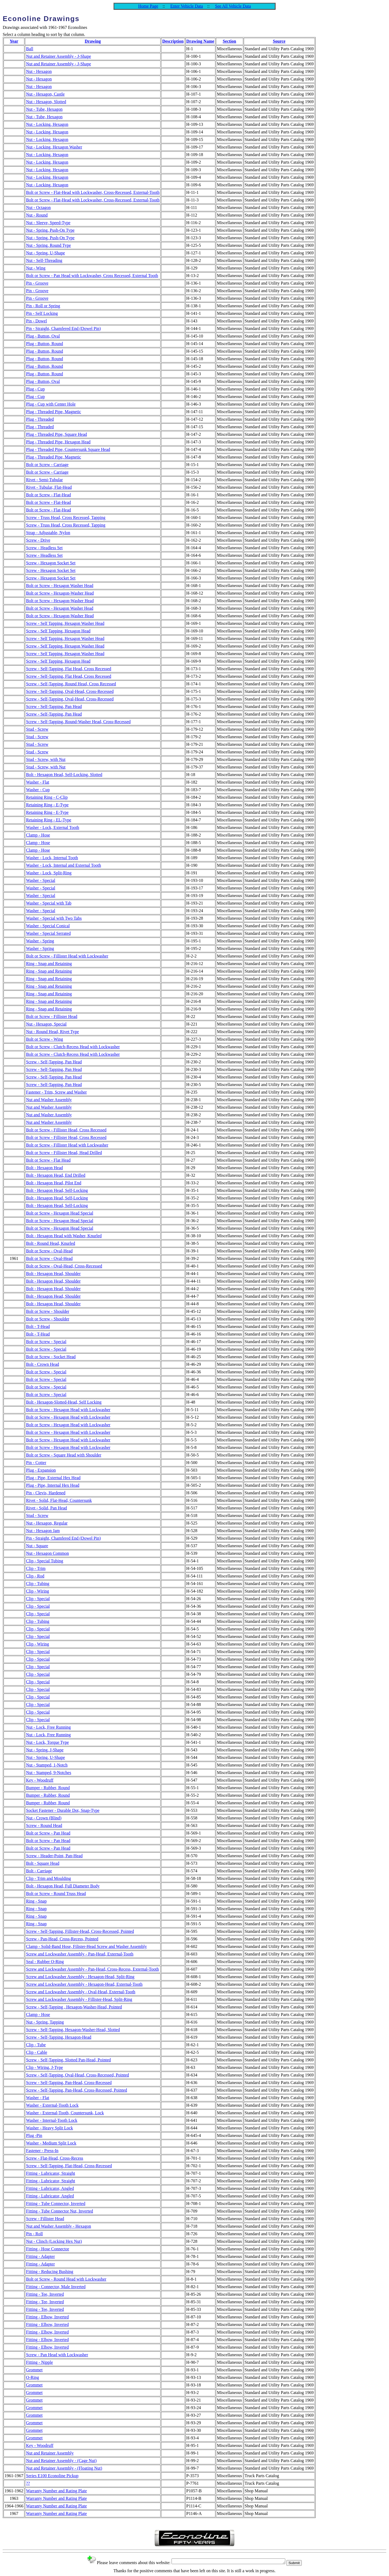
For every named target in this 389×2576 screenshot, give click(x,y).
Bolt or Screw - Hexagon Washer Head (59, 585)
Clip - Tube (36, 2044)
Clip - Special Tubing (44, 1561)
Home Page (148, 6)
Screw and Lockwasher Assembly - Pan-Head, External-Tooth (79, 1954)
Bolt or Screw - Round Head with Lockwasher (66, 2279)
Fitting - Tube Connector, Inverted (55, 2203)
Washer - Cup (38, 789)
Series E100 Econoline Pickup (52, 2475)
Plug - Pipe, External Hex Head (53, 1477)
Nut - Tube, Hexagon (44, 109)
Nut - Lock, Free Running (48, 1727)
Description (172, 41)
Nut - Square (37, 1545)
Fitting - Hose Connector (47, 2249)
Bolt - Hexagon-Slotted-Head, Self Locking (64, 1402)
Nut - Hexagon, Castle (45, 94)
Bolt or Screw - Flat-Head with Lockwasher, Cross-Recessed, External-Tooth (92, 192)
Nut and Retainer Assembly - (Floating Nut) (64, 2468)
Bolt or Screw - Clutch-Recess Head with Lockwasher (73, 1046)
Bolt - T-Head (38, 1326)
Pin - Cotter (36, 1462)
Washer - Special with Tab (48, 903)
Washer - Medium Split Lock (51, 2143)
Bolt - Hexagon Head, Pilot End (53, 1183)
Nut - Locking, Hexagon (47, 124)
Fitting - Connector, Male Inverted (55, 2286)
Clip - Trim (35, 1568)
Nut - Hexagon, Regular (47, 1523)
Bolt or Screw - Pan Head (48, 1833)
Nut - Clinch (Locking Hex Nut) (54, 2241)
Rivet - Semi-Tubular (44, 479)
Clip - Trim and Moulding (48, 1878)
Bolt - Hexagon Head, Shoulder (53, 1273)
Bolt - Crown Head (42, 1364)
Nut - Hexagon (39, 71)
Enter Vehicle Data (186, 6)
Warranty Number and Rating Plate (56, 2491)
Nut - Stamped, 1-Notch (47, 1765)
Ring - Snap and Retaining (49, 963)
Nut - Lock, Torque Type (47, 1742)
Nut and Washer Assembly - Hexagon (58, 2226)
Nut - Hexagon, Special (46, 1024)
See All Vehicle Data (233, 6)
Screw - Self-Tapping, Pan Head (54, 706)
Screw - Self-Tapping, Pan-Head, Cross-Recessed (69, 2082)
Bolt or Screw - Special (46, 1341)
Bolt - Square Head (42, 1863)
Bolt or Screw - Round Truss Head (56, 1893)
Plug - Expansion (41, 1470)
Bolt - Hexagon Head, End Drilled (55, 1175)
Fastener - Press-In (42, 2150)
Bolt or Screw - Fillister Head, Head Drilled (64, 1152)
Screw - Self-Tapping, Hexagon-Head (58, 2037)
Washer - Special (40, 880)
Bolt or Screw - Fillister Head (51, 1016)
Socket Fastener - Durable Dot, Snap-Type (62, 1810)
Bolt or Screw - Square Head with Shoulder (63, 1455)
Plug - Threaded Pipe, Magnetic (53, 411)
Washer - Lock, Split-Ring (48, 873)
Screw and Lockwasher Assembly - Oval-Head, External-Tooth (80, 1992)
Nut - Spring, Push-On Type (50, 230)
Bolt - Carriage (39, 1871)
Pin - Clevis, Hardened (45, 1493)
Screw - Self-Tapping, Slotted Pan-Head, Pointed (68, 2060)
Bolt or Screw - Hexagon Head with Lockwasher (68, 1409)
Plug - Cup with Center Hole (51, 404)
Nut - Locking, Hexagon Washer (54, 147)
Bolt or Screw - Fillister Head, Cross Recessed (66, 1130)
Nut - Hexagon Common (47, 1553)
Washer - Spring (40, 941)
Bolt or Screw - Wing (44, 1039)
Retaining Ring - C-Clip (47, 797)
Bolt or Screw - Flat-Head (48, 495)
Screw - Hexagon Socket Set (50, 563)
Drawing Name (200, 41)
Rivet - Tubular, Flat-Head (49, 487)
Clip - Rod (35, 1576)
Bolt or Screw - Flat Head (48, 1160)
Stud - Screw (37, 729)
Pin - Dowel (36, 321)
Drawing (93, 41)
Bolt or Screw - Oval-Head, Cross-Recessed (64, 1266)
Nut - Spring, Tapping (45, 2022)
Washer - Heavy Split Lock (49, 2128)
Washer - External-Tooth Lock (52, 2105)
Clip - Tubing (37, 1583)
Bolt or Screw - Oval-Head (49, 1251)
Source (279, 41)
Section (229, 41)
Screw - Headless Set (44, 547)
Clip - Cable (36, 2052)
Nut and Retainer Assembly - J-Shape (58, 56)
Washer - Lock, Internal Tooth (52, 857)
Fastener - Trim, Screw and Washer (56, 1092)
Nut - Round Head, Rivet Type (52, 1031)
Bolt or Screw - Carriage (47, 464)
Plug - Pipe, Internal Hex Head (52, 1485)
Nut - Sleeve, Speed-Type (48, 222)
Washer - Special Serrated (48, 933)
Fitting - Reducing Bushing (49, 2271)
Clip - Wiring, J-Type (44, 2067)
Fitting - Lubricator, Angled (50, 2188)
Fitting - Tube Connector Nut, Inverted (59, 2211)
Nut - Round (37, 215)
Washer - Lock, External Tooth (52, 827)
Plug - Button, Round (44, 343)
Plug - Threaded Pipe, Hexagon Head (58, 442)
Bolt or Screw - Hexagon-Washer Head (60, 593)
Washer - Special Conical (48, 925)
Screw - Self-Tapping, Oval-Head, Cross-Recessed (69, 691)
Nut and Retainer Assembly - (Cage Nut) (61, 2460)
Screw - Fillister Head (45, 2218)
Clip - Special (38, 1598)
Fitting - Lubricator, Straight (50, 2173)
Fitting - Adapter (40, 2256)
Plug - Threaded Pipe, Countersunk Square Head (68, 449)
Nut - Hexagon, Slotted (46, 101)
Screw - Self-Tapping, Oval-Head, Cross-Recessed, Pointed (77, 2075)
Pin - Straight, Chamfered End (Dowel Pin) (63, 328)
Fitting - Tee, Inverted (45, 2294)
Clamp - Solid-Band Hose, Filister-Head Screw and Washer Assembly (86, 1946)
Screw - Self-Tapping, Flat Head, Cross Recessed (68, 668)
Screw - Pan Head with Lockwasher (57, 2354)
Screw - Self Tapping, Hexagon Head (58, 631)
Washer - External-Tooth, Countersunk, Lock (65, 2112)
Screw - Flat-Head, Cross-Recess (54, 2158)
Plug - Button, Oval (43, 336)
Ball (29, 48)
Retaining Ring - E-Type (47, 805)
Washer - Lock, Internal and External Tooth (63, 865)
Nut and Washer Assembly (49, 1099)
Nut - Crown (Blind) (43, 1818)
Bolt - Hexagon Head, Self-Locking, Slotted (64, 774)
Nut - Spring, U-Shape (45, 253)
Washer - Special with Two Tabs (54, 918)
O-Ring (32, 2377)
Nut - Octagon (38, 207)
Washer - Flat (37, 782)
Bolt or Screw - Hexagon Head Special (59, 1213)
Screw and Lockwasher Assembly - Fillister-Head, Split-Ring (79, 1999)
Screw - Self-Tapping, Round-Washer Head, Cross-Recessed (78, 721)
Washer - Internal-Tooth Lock (51, 2120)
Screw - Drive (38, 540)
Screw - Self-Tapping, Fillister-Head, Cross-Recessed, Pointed (80, 1931)
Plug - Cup (35, 389)
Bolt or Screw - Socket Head (51, 1356)
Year (14, 41)
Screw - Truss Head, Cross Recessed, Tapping (65, 517)
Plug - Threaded (40, 419)
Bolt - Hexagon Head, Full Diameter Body (62, 1886)
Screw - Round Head (44, 1825)
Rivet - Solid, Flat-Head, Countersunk (59, 1500)
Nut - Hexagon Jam (43, 1530)
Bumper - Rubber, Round (48, 1787)
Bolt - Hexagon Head (44, 1167)
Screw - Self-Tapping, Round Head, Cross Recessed (71, 684)
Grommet (34, 2370)
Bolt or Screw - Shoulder (47, 1311)
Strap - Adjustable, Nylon (48, 532)
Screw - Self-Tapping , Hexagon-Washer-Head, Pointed (74, 2007)
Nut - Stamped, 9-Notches (48, 1772)
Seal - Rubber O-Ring (45, 1961)
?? (28, 2483)
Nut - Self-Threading (44, 260)
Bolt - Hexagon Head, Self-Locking (57, 1190)
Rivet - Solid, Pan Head (46, 1508)
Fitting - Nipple (39, 2362)
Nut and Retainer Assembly (49, 2453)
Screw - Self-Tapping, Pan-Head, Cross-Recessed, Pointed (76, 2090)
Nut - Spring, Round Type (48, 245)
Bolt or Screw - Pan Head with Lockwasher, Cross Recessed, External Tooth (92, 275)
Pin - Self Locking (42, 313)
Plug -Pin (34, 2135)
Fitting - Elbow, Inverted (47, 2317)
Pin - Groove (37, 283)
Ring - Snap (36, 1901)
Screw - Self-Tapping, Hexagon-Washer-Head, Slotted (73, 2029)
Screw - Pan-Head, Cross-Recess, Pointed (62, 1939)
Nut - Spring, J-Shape (44, 1750)
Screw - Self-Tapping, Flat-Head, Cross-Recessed (69, 2165)
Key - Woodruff (39, 1780)
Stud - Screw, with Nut (45, 759)
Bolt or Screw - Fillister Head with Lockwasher (67, 956)
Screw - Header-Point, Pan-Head (54, 1855)
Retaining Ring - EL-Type (48, 820)
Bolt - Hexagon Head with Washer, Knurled (64, 1235)
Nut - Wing (35, 268)
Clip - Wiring (37, 1591)
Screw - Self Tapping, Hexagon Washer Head (65, 623)
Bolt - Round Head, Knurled (50, 1243)
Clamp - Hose (38, 835)
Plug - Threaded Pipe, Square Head (56, 434)
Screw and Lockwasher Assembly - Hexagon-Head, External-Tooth (84, 1984)
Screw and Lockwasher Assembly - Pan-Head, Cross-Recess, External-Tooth (92, 1969)
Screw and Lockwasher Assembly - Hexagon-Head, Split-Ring (80, 1976)
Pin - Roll (34, 2233)
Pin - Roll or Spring (43, 306)
